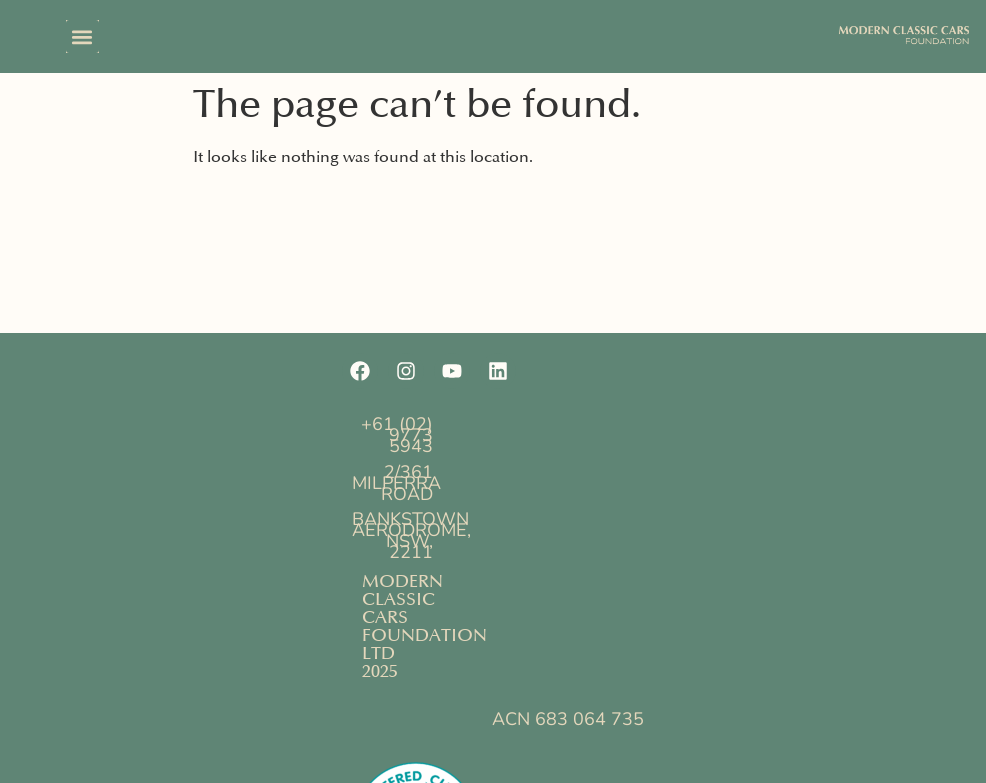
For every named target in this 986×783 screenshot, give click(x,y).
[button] (82, 36)
